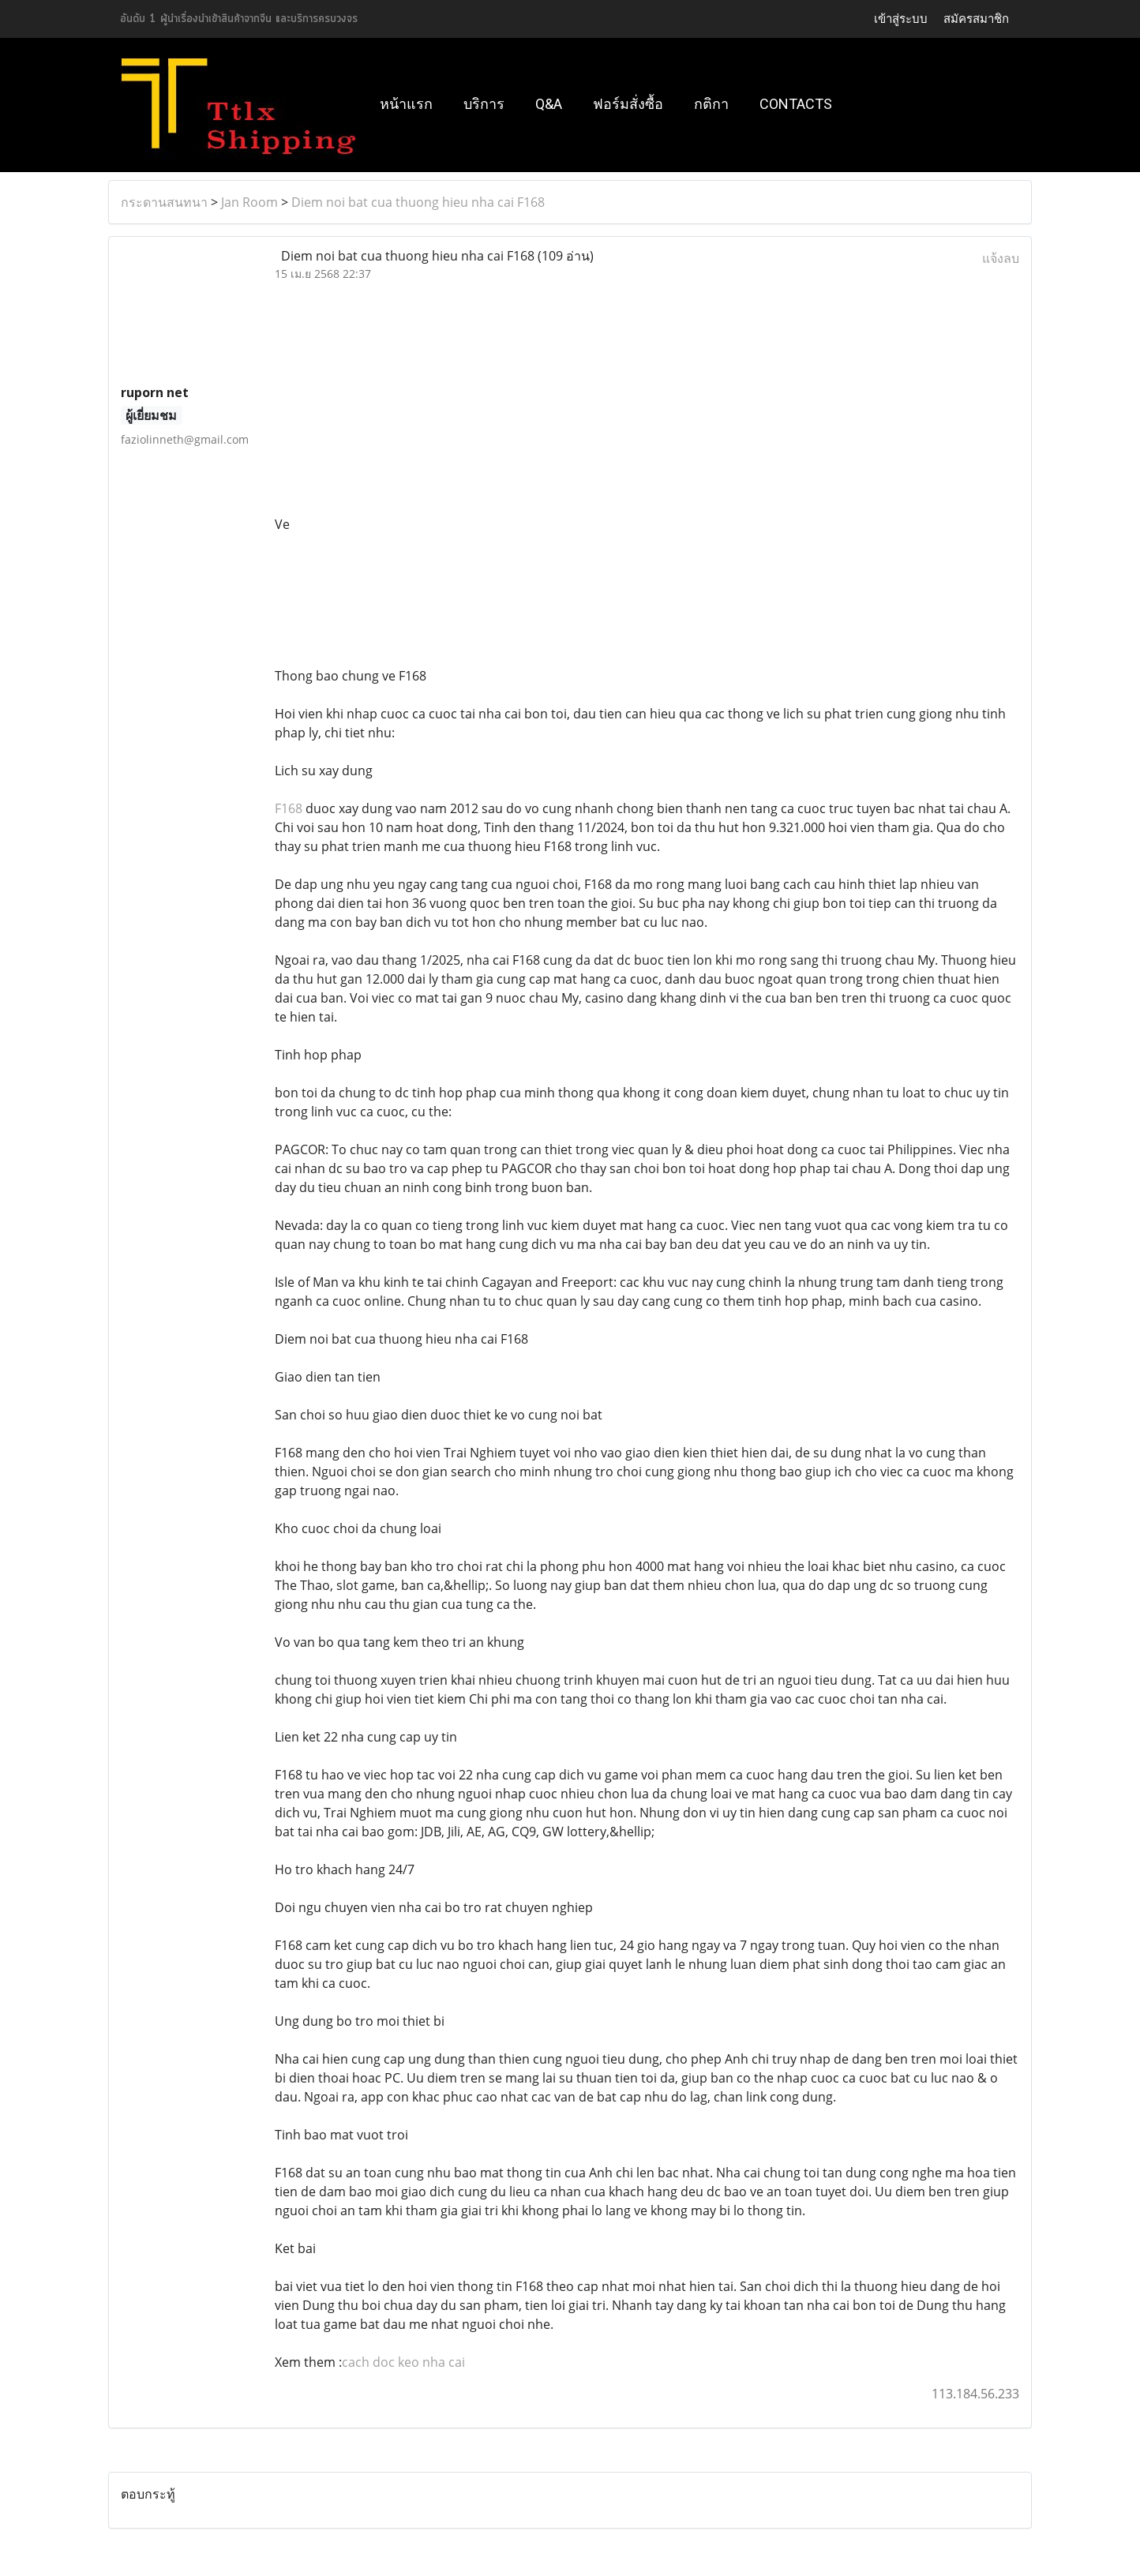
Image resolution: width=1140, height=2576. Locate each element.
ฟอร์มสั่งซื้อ (628, 104)
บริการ (483, 104)
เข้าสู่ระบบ (901, 18)
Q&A (548, 104)
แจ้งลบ (1000, 258)
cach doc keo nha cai (403, 2362)
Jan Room (249, 202)
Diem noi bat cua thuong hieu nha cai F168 (418, 202)
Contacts (795, 104)
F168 (288, 808)
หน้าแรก (406, 104)
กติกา (711, 104)
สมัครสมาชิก (976, 18)
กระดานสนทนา (164, 202)
